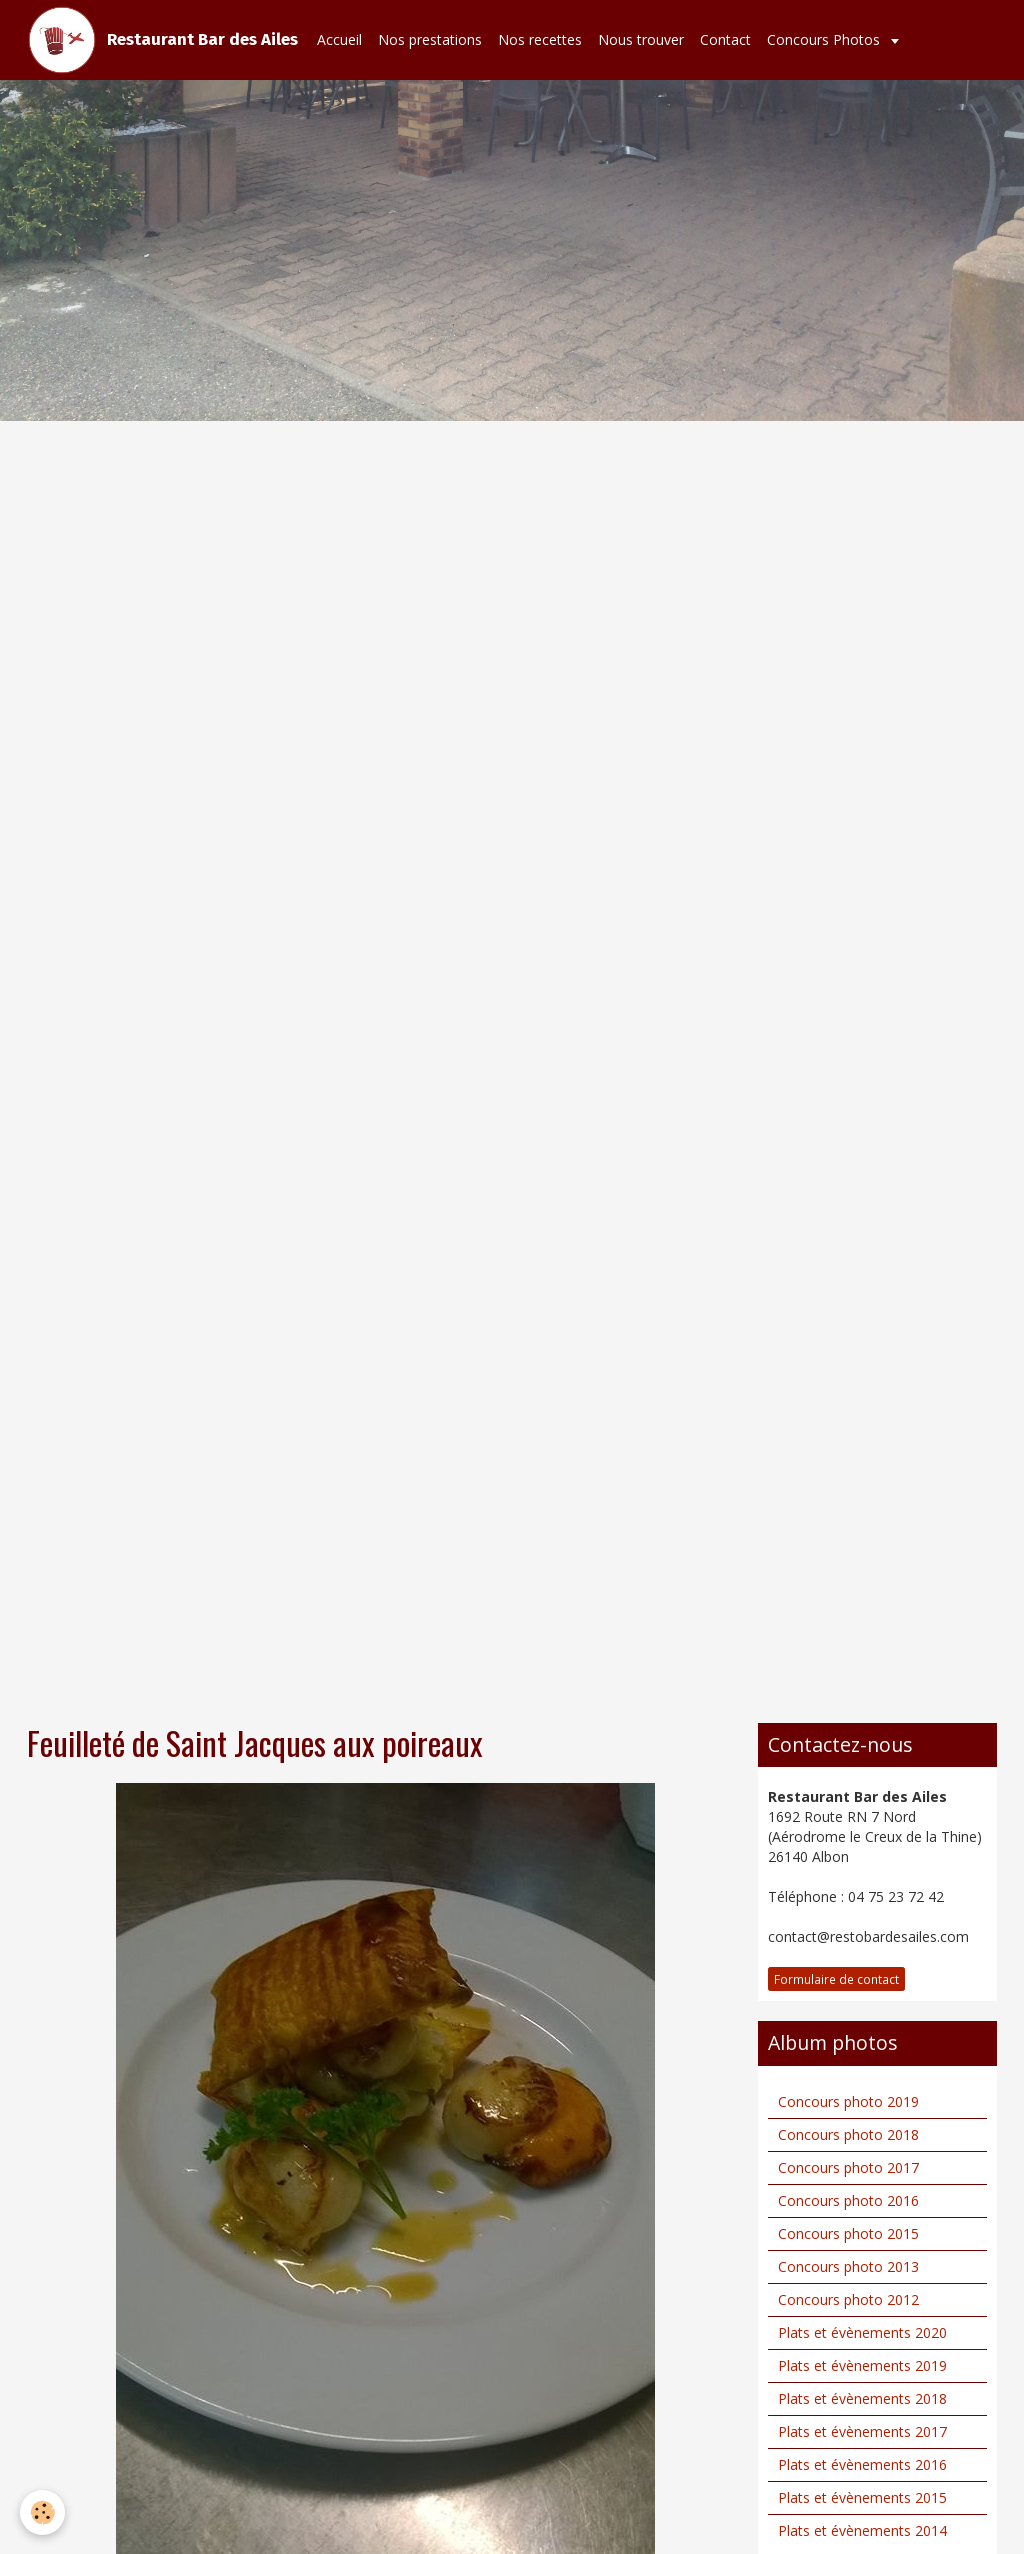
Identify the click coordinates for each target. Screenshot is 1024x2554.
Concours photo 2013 (848, 2266)
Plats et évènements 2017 (862, 2431)
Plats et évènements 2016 (862, 2464)
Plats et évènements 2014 (862, 2530)
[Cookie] (42, 2512)
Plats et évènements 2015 (862, 2497)
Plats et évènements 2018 (862, 2398)
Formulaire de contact (836, 1979)
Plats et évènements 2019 (862, 2365)
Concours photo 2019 (848, 2101)
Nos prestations (430, 39)
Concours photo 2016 (848, 2200)
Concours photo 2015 (848, 2233)
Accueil (339, 39)
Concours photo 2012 (848, 2299)
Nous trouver (641, 39)
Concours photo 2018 (848, 2134)
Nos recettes (540, 39)
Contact (725, 39)
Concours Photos (825, 39)
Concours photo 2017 (848, 2167)
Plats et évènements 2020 (862, 2332)
